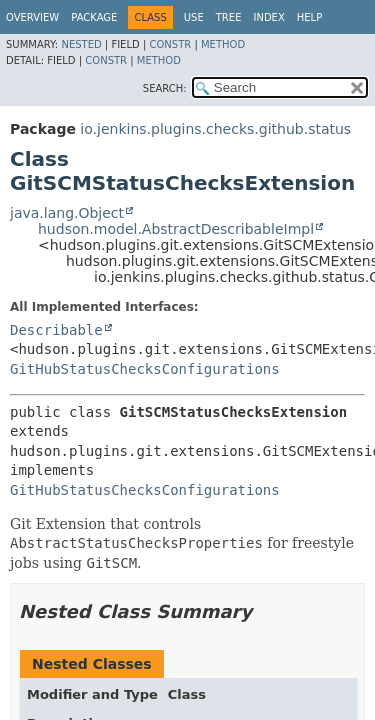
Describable (56, 330)
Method (223, 44)
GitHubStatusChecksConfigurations (145, 369)
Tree (229, 17)
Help (309, 17)
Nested (81, 44)
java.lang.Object (67, 213)
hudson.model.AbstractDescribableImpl (176, 229)
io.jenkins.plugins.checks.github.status (215, 129)
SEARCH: (165, 88)
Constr (170, 44)
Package (94, 17)
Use (194, 17)
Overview (32, 17)
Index (268, 17)
